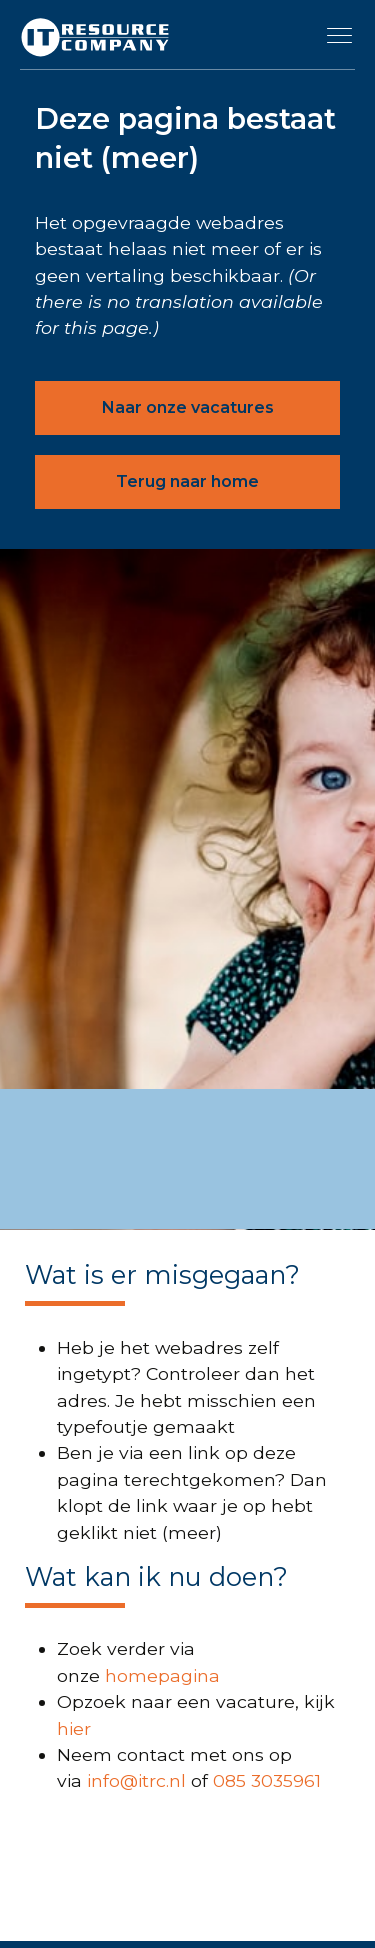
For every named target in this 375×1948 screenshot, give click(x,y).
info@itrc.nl (136, 1780)
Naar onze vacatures (188, 407)
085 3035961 (267, 1780)
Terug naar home (187, 481)
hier (74, 1728)
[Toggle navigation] (340, 35)
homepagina (162, 1675)
